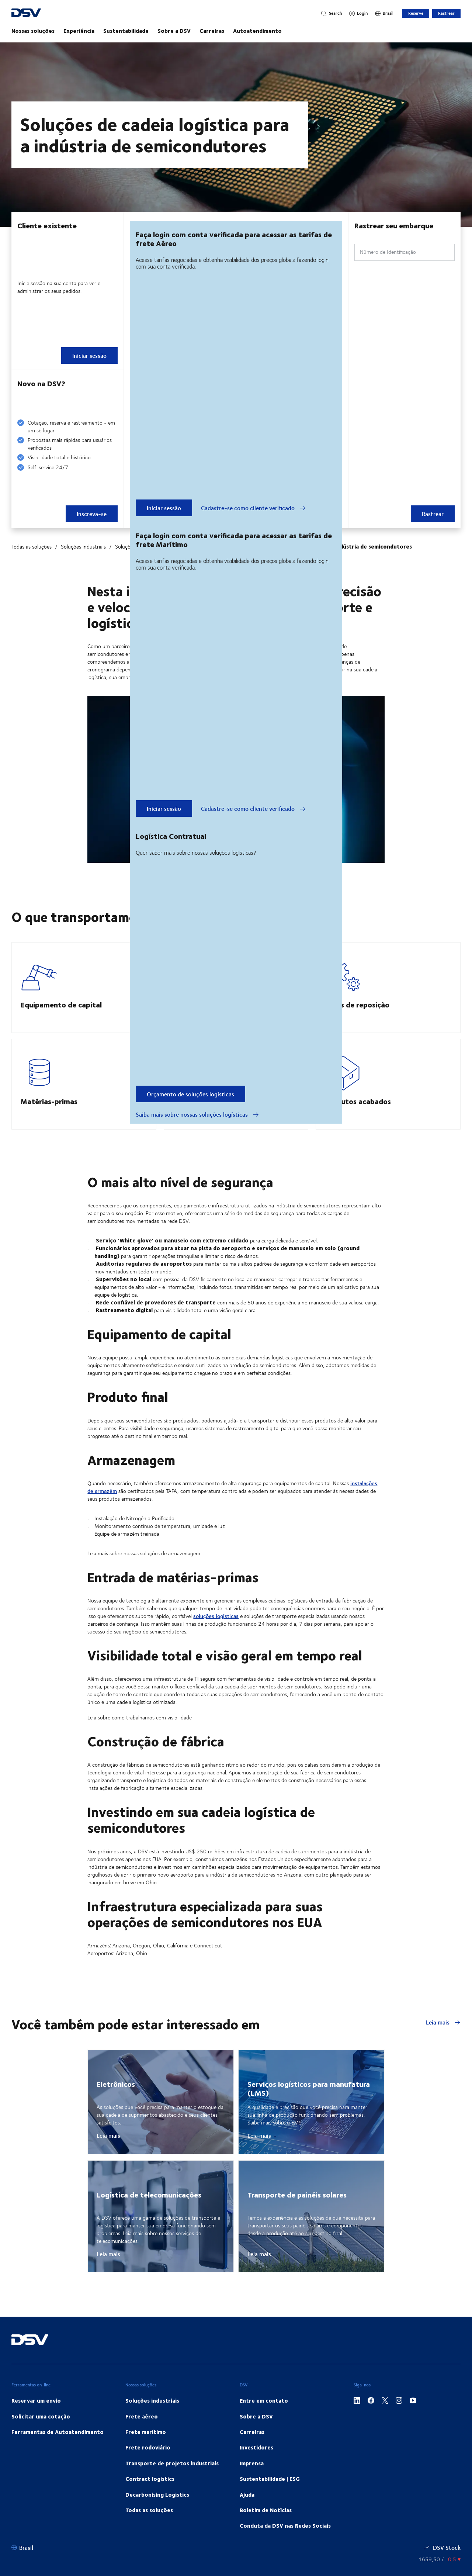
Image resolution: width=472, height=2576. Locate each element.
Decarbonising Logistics (157, 2512)
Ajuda (247, 2512)
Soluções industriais (83, 546)
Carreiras (211, 30)
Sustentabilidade (126, 30)
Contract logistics (149, 2496)
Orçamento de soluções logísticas (190, 1094)
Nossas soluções (33, 30)
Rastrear (446, 13)
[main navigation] (236, 30)
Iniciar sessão (164, 508)
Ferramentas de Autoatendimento (57, 2449)
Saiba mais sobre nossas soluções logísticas (197, 1114)
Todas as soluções (31, 546)
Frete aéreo (141, 2434)
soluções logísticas (216, 1633)
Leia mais (443, 2040)
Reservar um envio (36, 2418)
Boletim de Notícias (266, 2527)
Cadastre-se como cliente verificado (253, 508)
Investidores (256, 2465)
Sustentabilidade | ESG (270, 2496)
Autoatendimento (257, 30)
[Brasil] (384, 13)
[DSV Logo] (49, 13)
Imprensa (252, 2480)
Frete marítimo (145, 2449)
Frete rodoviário (147, 2465)
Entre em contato (264, 2418)
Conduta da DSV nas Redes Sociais (285, 2543)
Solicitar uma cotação (40, 2434)
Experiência (78, 30)
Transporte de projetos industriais (172, 2480)
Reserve (415, 13)
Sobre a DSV (174, 30)
